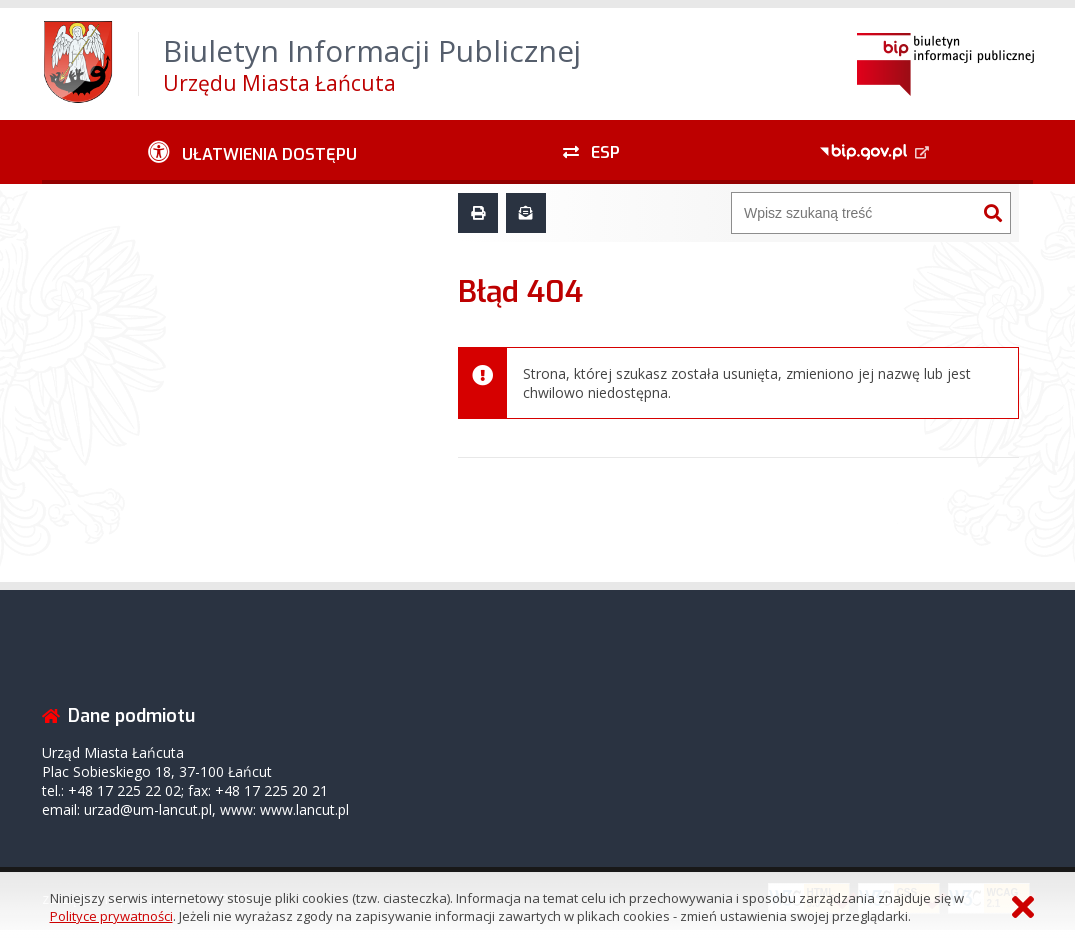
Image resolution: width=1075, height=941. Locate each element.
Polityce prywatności (111, 916)
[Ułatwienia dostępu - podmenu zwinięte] (252, 152)
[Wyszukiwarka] (854, 213)
